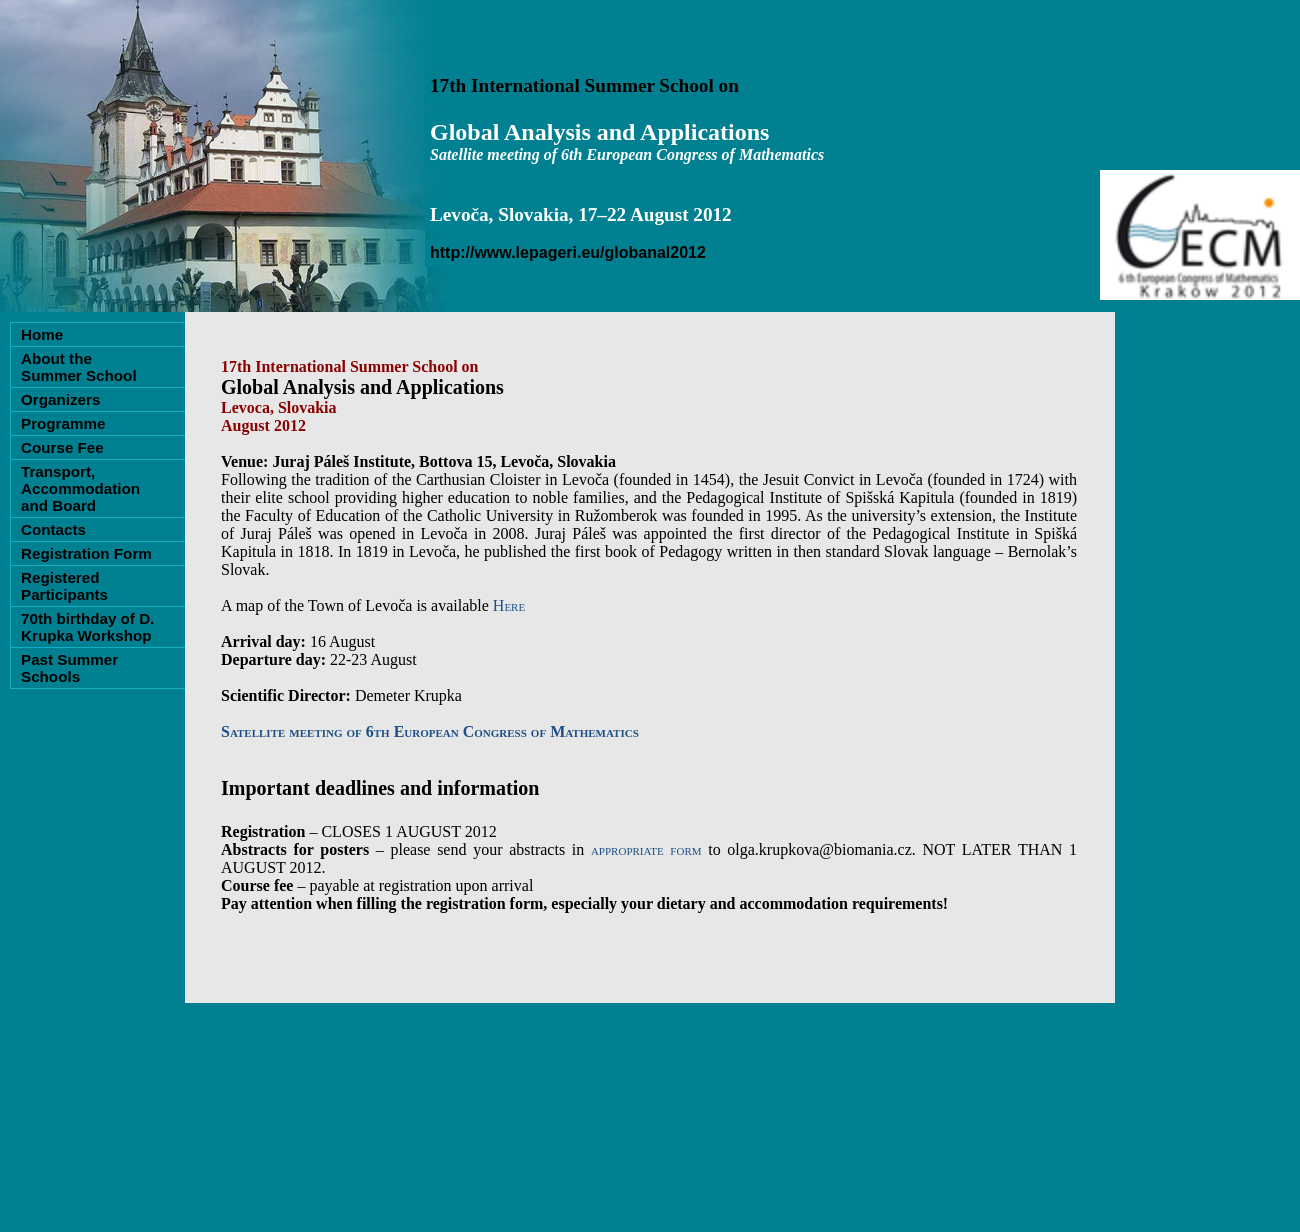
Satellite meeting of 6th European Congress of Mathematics (430, 731)
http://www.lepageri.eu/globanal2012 (568, 252)
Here (509, 605)
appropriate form (646, 849)
